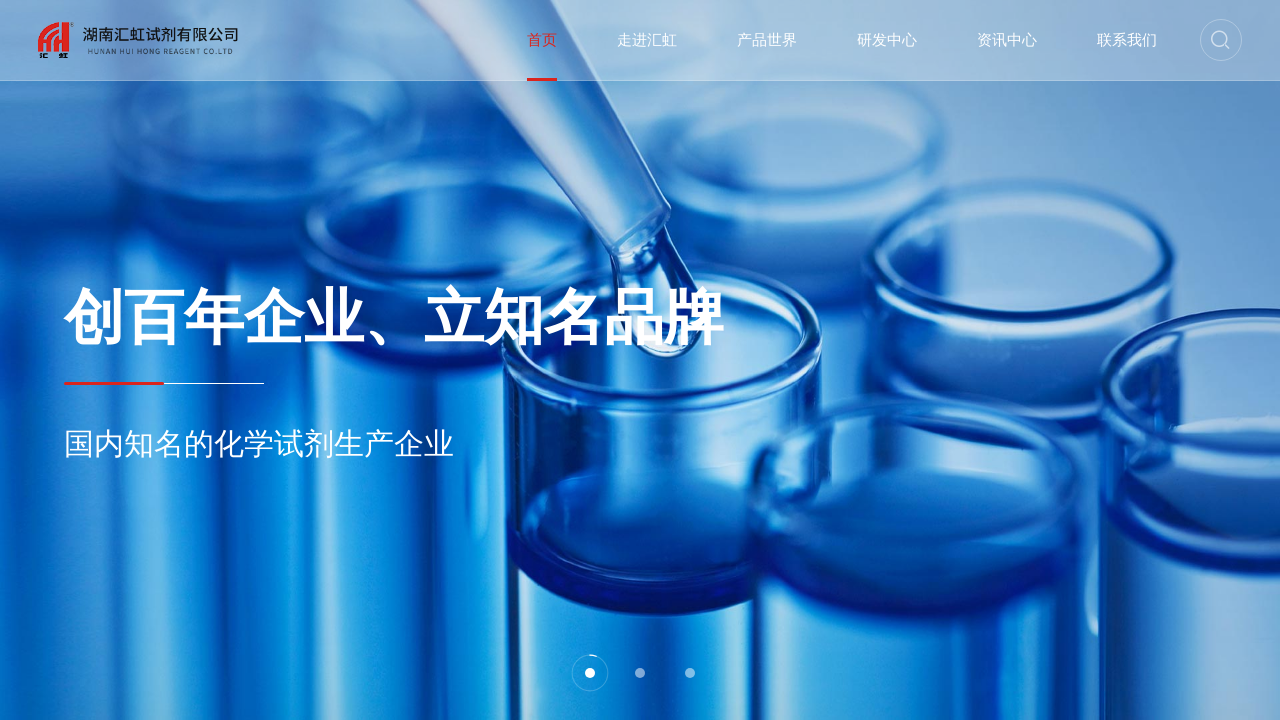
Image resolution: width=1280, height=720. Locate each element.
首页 (542, 40)
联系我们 (1127, 40)
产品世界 (767, 40)
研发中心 (887, 40)
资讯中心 (1007, 40)
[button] (590, 673)
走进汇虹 (647, 40)
